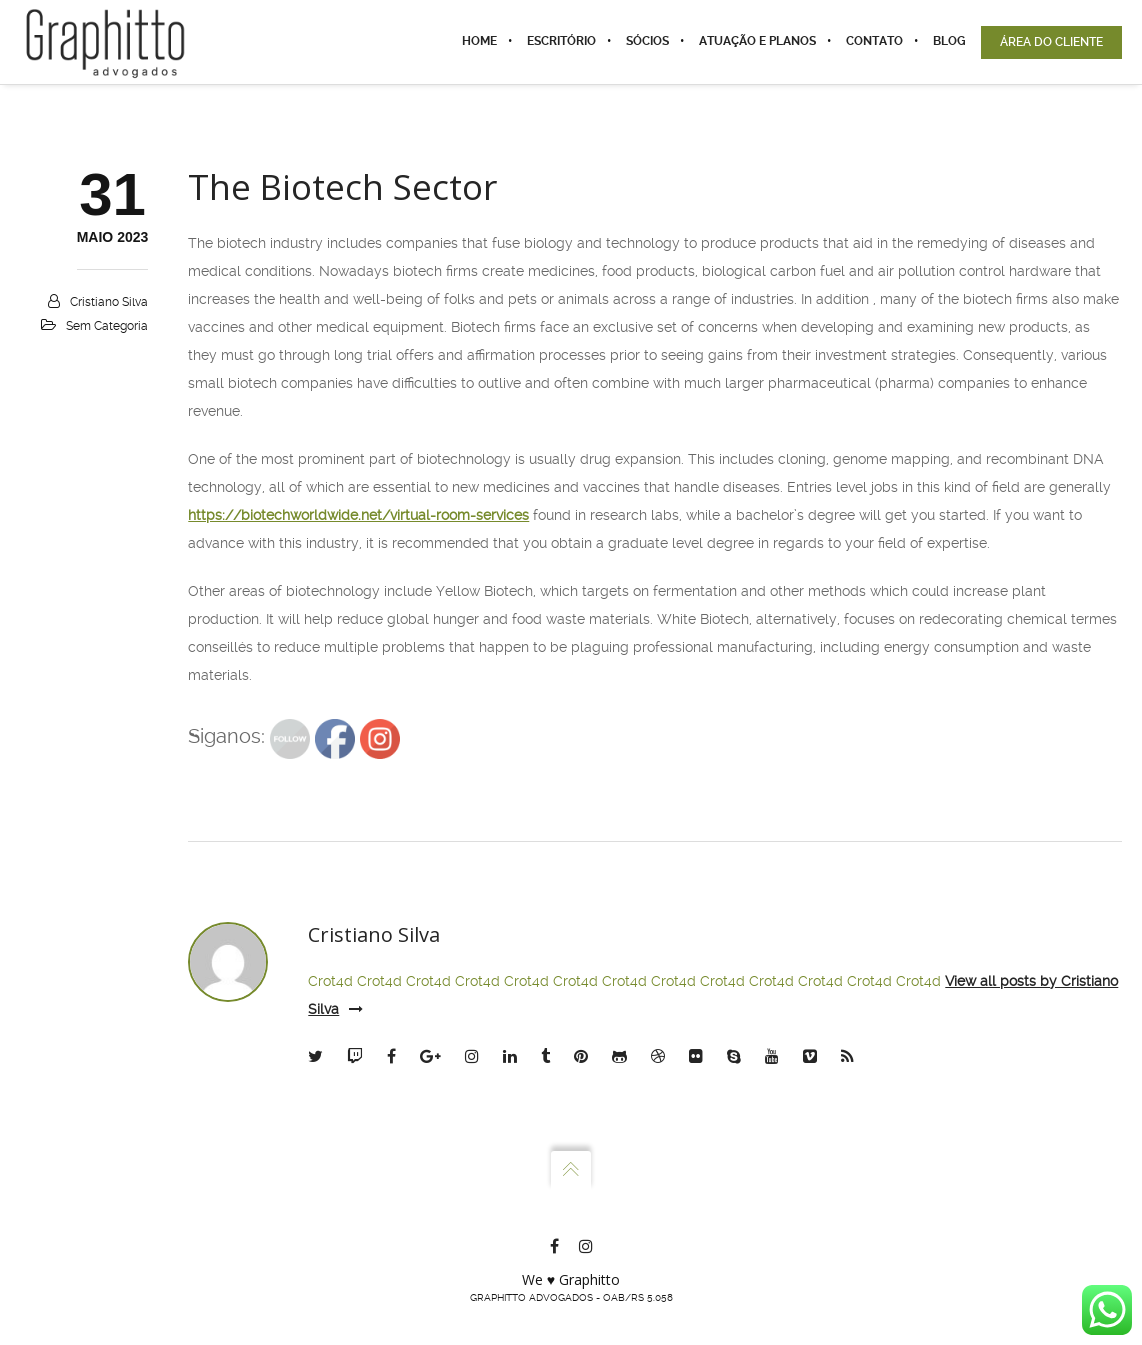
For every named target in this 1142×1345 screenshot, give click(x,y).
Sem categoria (107, 326)
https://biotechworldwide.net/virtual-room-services (358, 515)
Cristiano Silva (109, 302)
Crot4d (330, 981)
